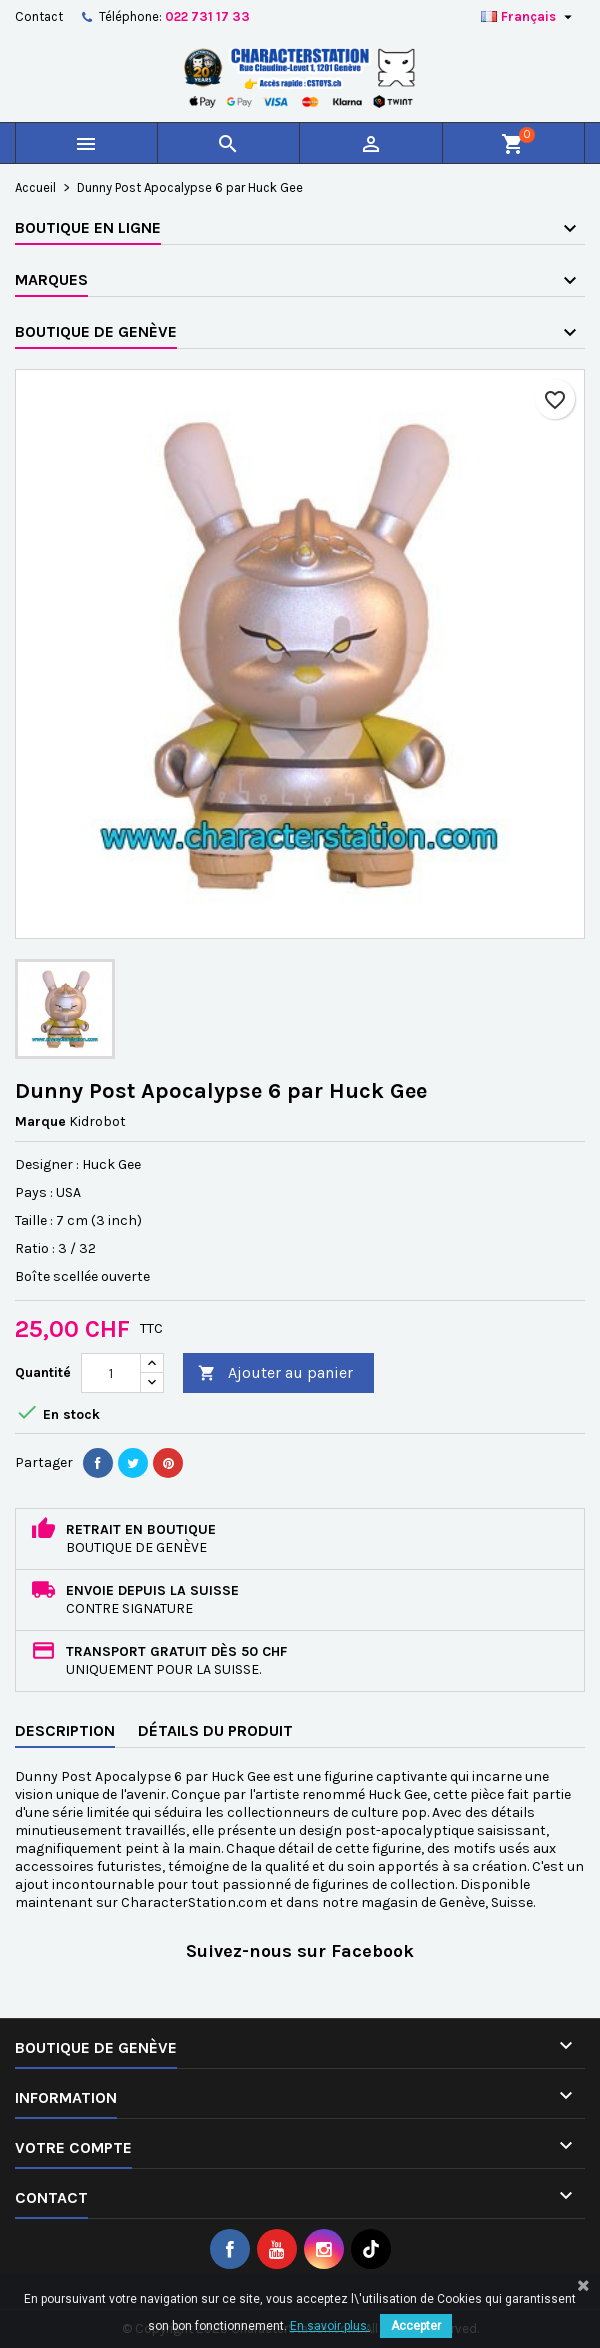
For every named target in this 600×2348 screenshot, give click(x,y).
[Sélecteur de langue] (529, 17)
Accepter (416, 2326)
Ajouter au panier (275, 1373)
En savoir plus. (330, 2326)
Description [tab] (65, 1730)
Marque (40, 1121)
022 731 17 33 (207, 16)
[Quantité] (111, 1373)
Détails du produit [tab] (215, 1730)
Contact (39, 16)
